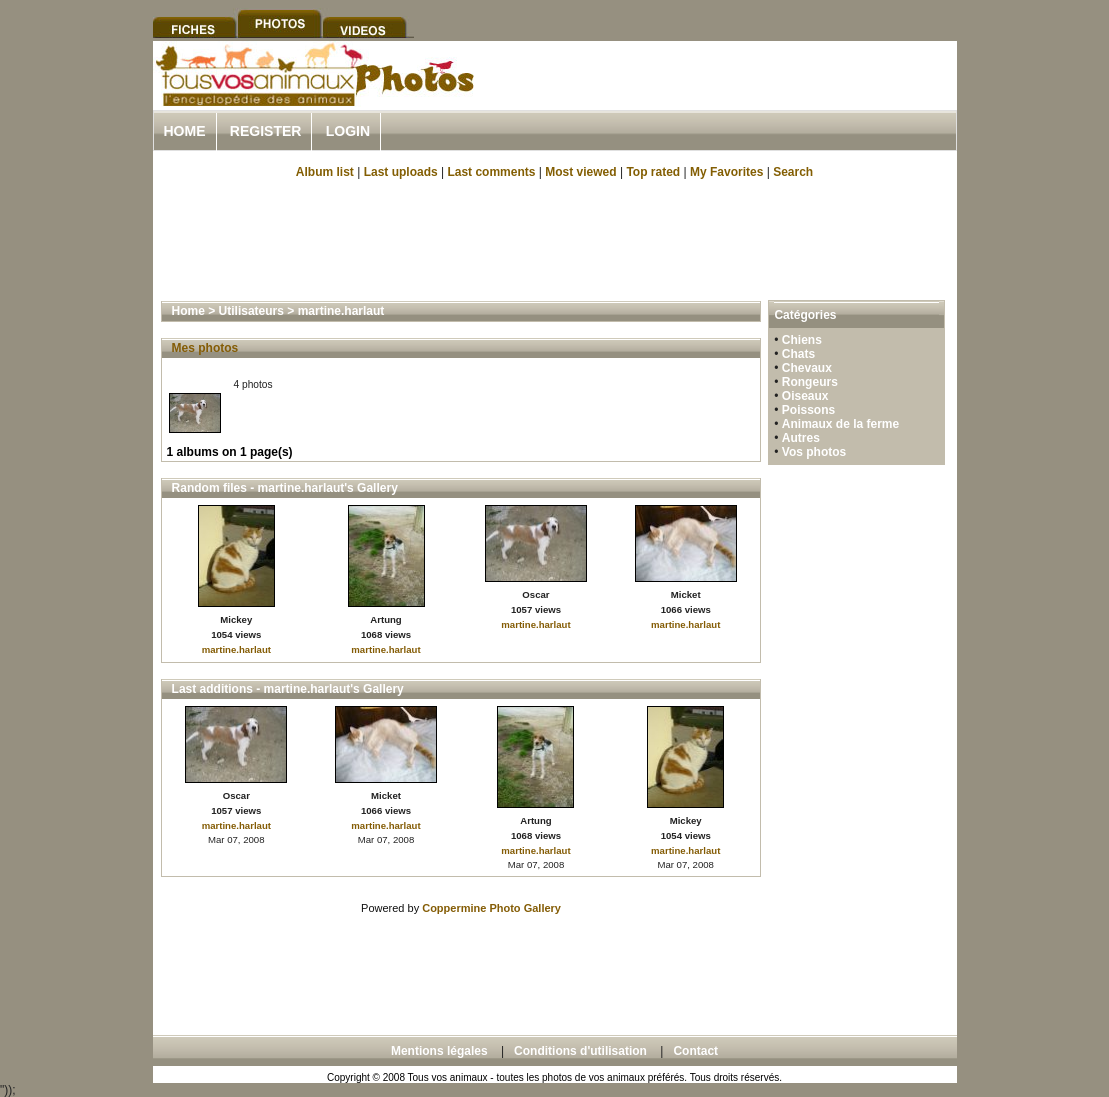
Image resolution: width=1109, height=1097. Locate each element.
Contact (695, 1051)
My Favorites (726, 172)
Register (266, 131)
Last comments (491, 172)
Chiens (802, 340)
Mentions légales (439, 1051)
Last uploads (401, 172)
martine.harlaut (341, 311)
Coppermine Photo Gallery (491, 908)
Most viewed (580, 172)
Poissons (808, 410)
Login (348, 131)
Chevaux (807, 368)
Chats (798, 354)
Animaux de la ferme (840, 424)
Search (793, 172)
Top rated (653, 172)
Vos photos (814, 452)
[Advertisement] (723, 98)
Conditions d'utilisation (580, 1051)
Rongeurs (810, 382)
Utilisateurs (251, 311)
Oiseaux (805, 396)
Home (185, 131)
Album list (325, 172)
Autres (801, 438)
